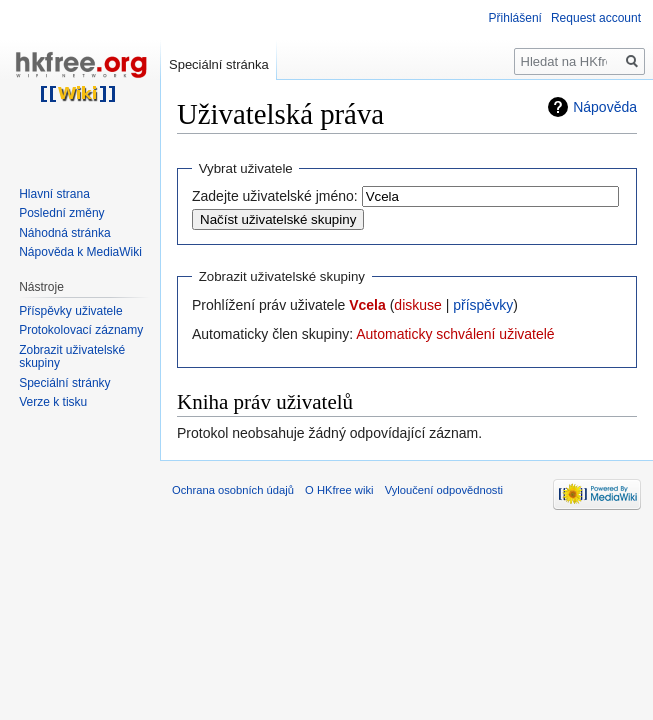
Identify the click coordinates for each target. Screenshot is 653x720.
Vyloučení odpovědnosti (444, 490)
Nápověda (605, 107)
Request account (596, 18)
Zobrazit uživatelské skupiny (72, 357)
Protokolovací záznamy (81, 330)
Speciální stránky (64, 383)
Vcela (367, 305)
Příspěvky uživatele (70, 311)
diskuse (417, 305)
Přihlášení (515, 18)
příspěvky (483, 305)
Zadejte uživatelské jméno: (275, 196)
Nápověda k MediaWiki (80, 252)
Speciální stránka (219, 64)
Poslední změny (61, 213)
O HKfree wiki (339, 490)
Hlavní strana (54, 194)
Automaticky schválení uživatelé (455, 334)
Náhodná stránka (64, 233)
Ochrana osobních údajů (233, 490)
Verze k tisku (53, 402)
